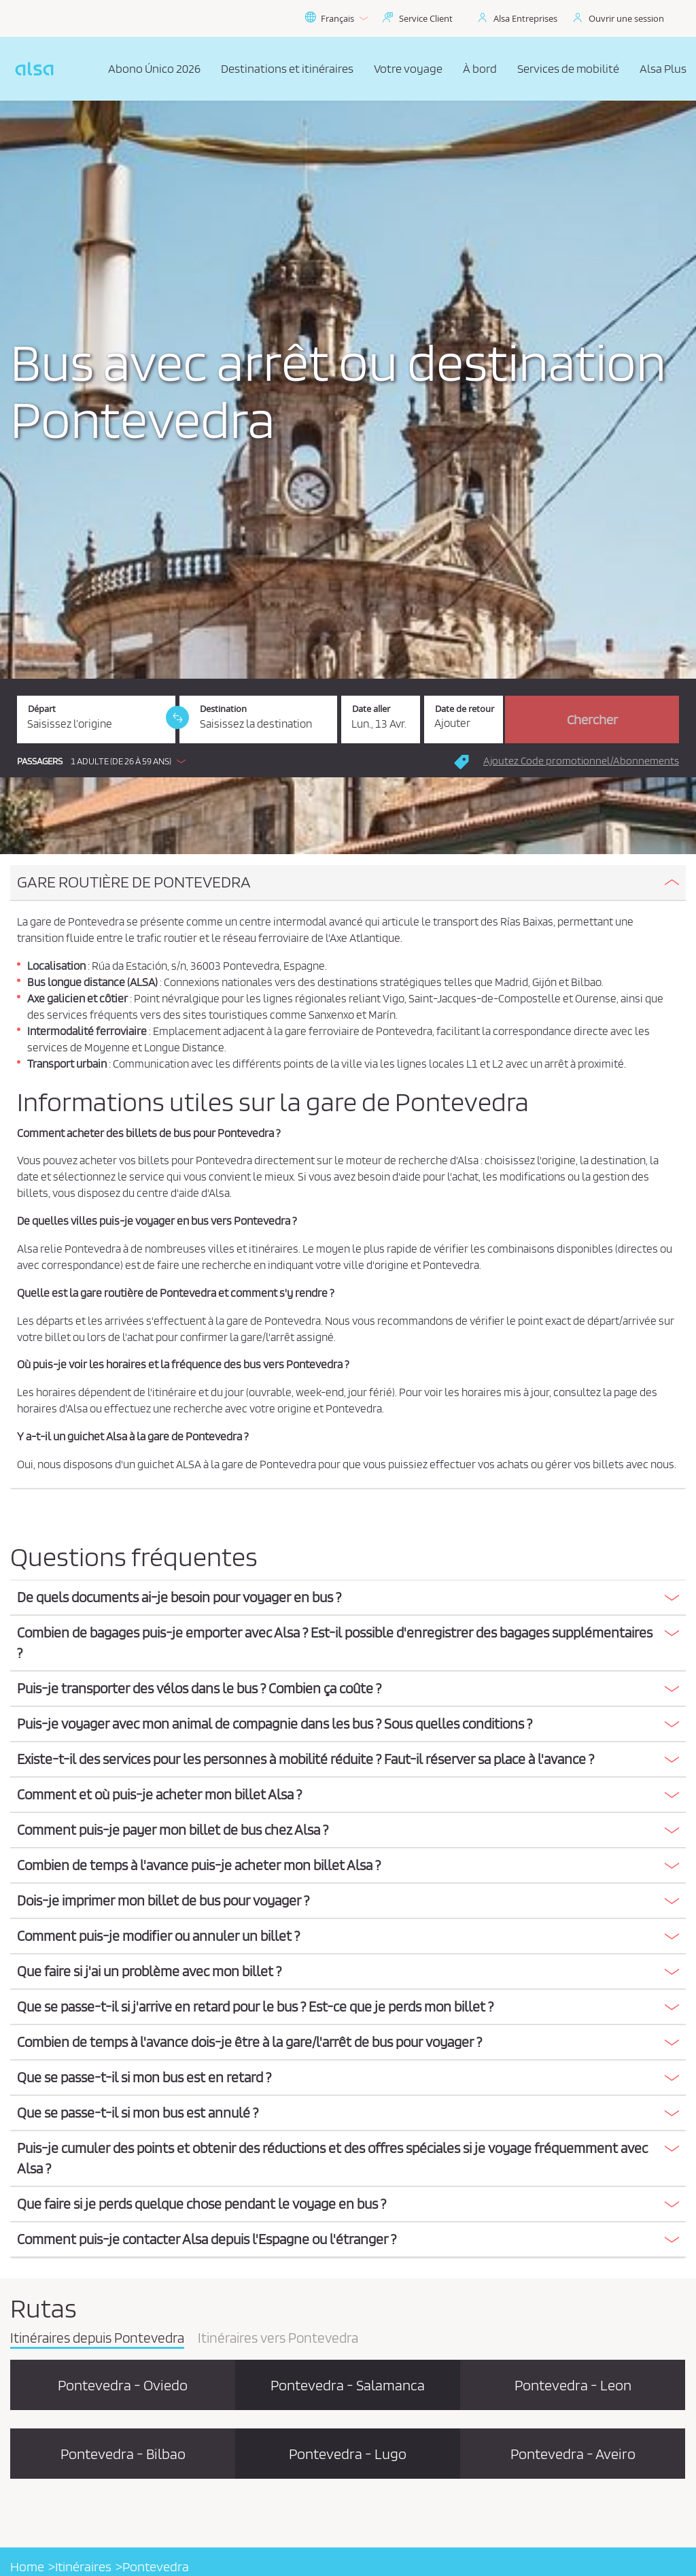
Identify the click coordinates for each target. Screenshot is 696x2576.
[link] (177, 717)
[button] (104, 761)
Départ (42, 709)
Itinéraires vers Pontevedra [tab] (278, 2338)
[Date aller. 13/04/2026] (380, 719)
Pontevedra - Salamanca (348, 2385)
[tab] (348, 883)
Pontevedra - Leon (573, 2385)
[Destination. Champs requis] (258, 719)
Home (27, 2566)
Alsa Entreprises (525, 18)
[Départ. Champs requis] (96, 719)
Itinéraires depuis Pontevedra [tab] (97, 2338)
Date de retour (464, 709)
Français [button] (336, 18)
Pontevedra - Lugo (347, 2453)
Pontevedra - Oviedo (123, 2385)
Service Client (426, 18)
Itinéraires (83, 2566)
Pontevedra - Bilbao (123, 2453)
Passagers (40, 761)
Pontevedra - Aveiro (573, 2453)
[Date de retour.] (463, 719)
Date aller (371, 709)
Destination (223, 709)
